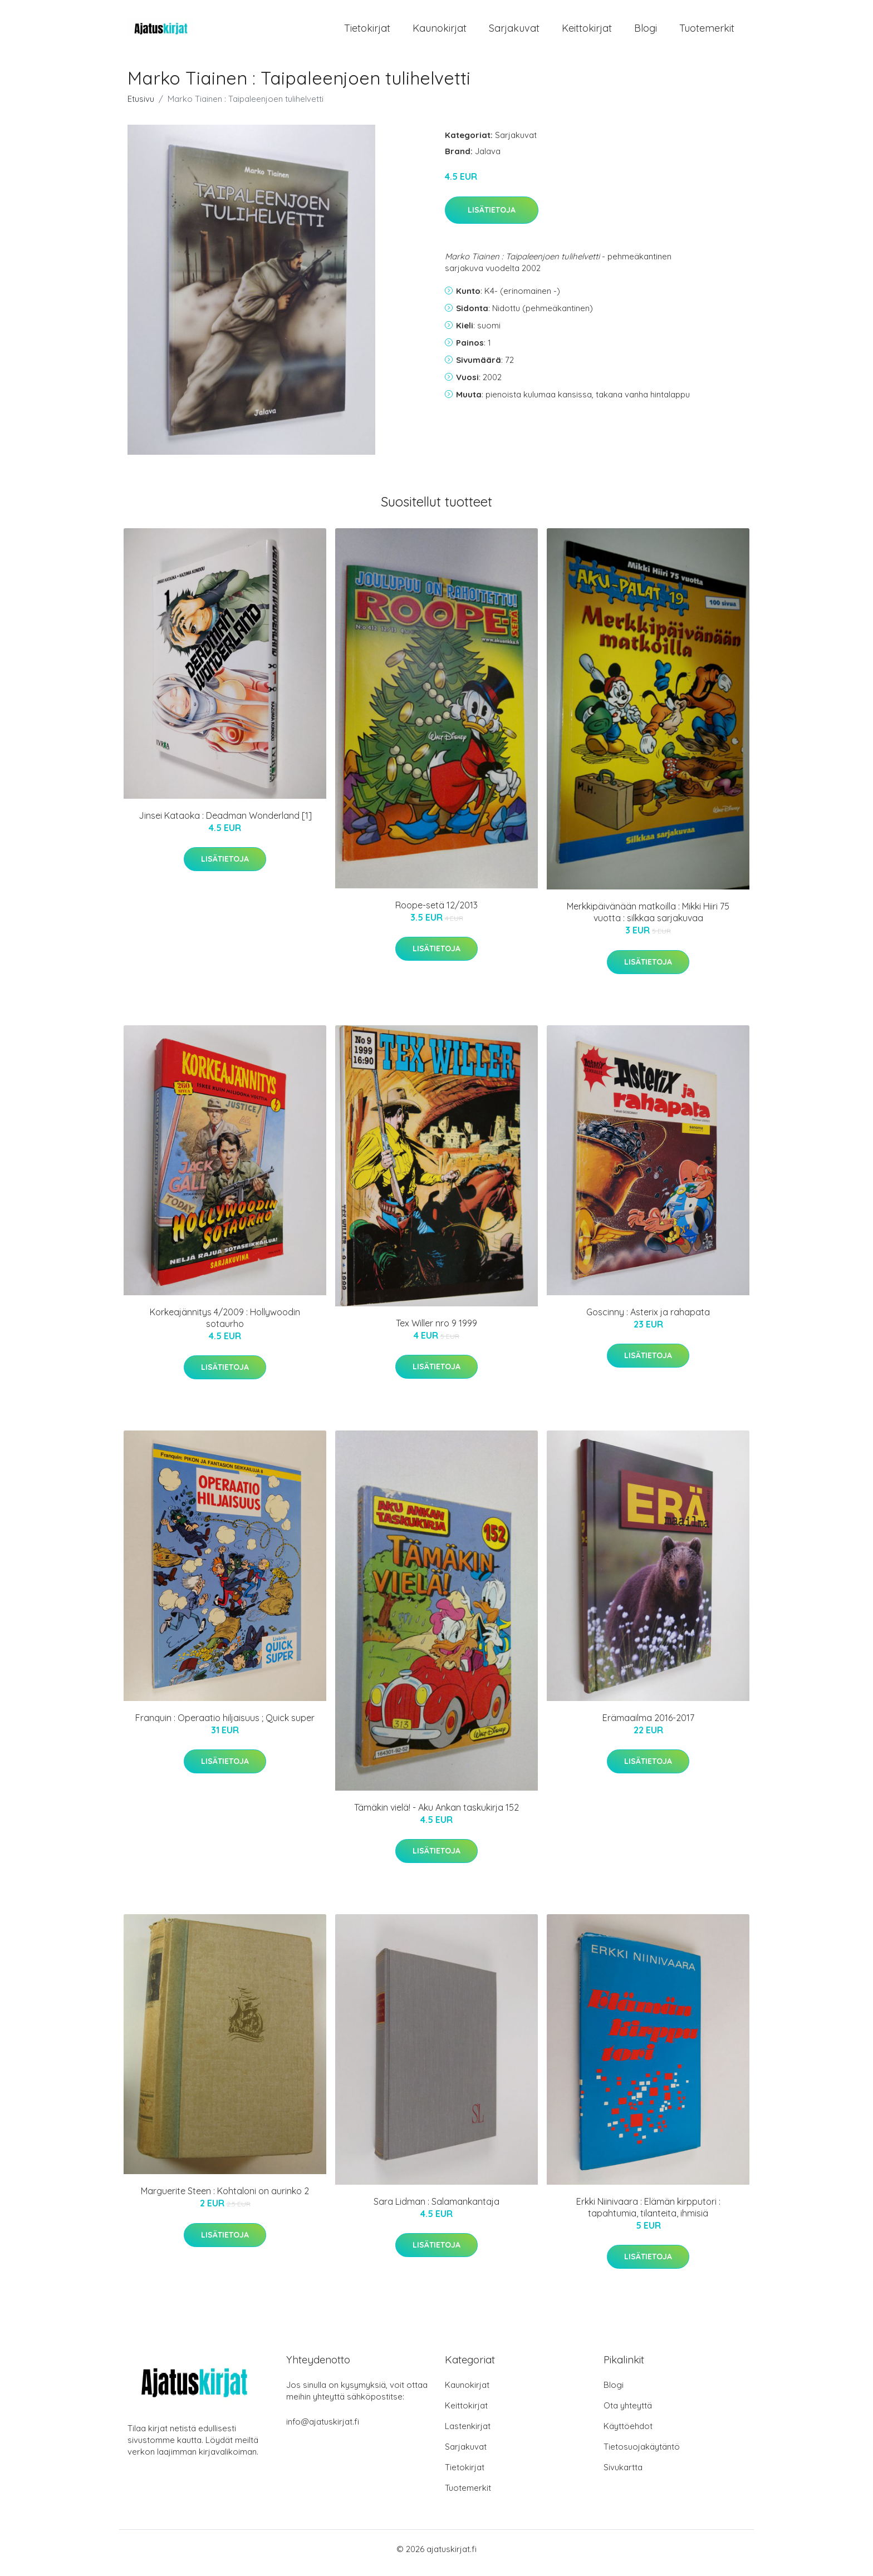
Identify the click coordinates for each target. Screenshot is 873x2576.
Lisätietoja (492, 218)
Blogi (645, 32)
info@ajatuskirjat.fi (322, 2429)
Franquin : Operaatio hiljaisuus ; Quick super (225, 1725)
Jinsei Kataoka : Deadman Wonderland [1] (225, 823)
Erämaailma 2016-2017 (648, 1725)
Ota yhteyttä (628, 2413)
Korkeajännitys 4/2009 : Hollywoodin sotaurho (225, 1325)
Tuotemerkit (706, 32)
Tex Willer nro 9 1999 (436, 1330)
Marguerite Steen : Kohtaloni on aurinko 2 (225, 2198)
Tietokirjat (367, 32)
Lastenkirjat (468, 2433)
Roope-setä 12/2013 (436, 912)
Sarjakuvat (514, 32)
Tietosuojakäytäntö (642, 2454)
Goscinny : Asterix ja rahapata (648, 1319)
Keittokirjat (587, 32)
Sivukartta (623, 2475)
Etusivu (140, 106)
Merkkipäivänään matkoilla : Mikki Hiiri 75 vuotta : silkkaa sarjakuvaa (648, 919)
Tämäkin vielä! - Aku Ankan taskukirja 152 (436, 1815)
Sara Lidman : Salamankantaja (436, 2209)
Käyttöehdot (628, 2433)
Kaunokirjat (440, 32)
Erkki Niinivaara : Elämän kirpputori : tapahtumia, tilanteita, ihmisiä (648, 2215)
